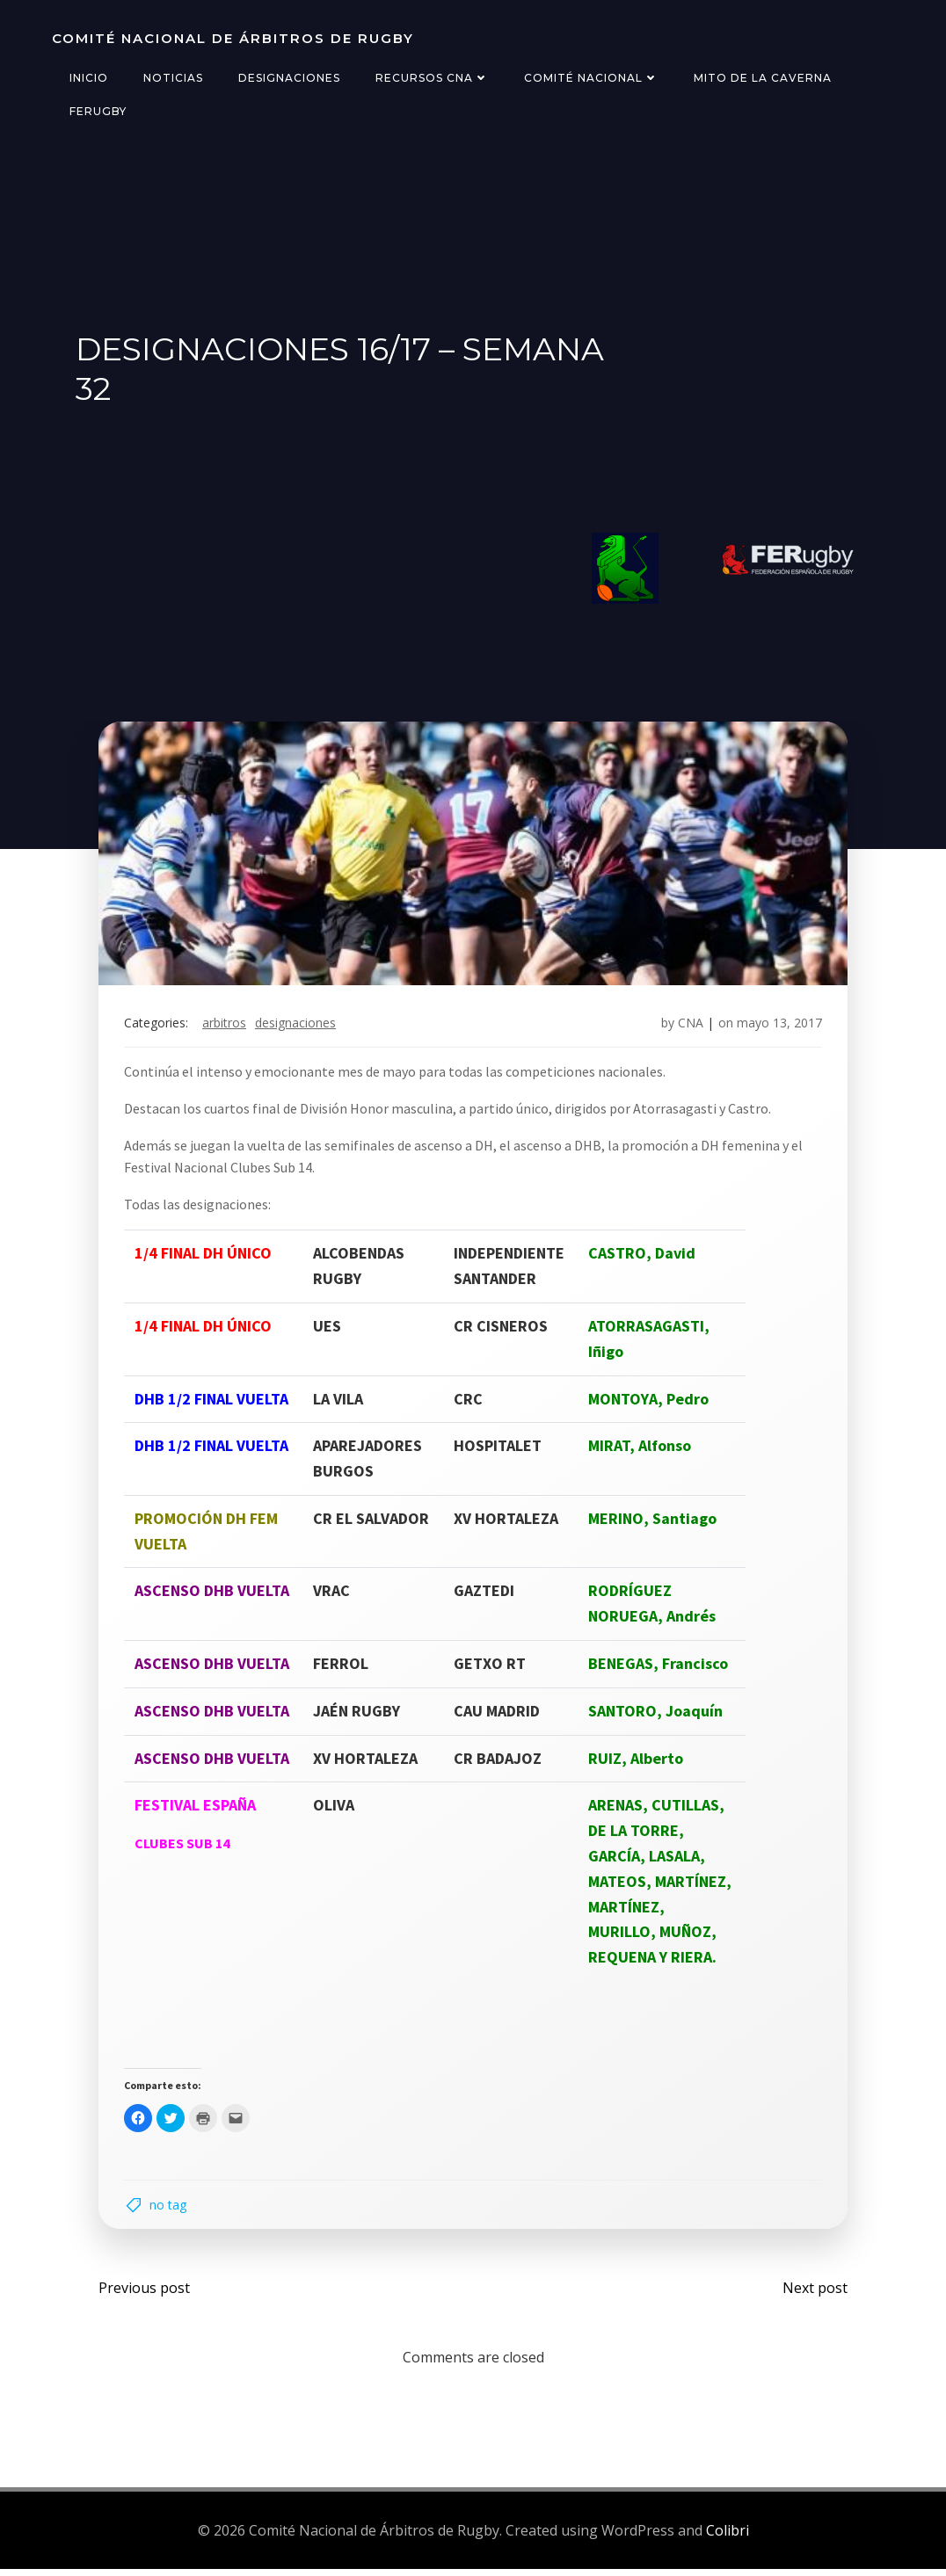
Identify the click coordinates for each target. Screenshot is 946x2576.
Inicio (88, 77)
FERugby (97, 111)
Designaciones (288, 77)
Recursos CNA (431, 77)
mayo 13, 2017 (777, 1026)
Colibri (727, 2536)
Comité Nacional (590, 77)
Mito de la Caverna (762, 77)
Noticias (172, 77)
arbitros (226, 1026)
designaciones (297, 1026)
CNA (689, 1026)
